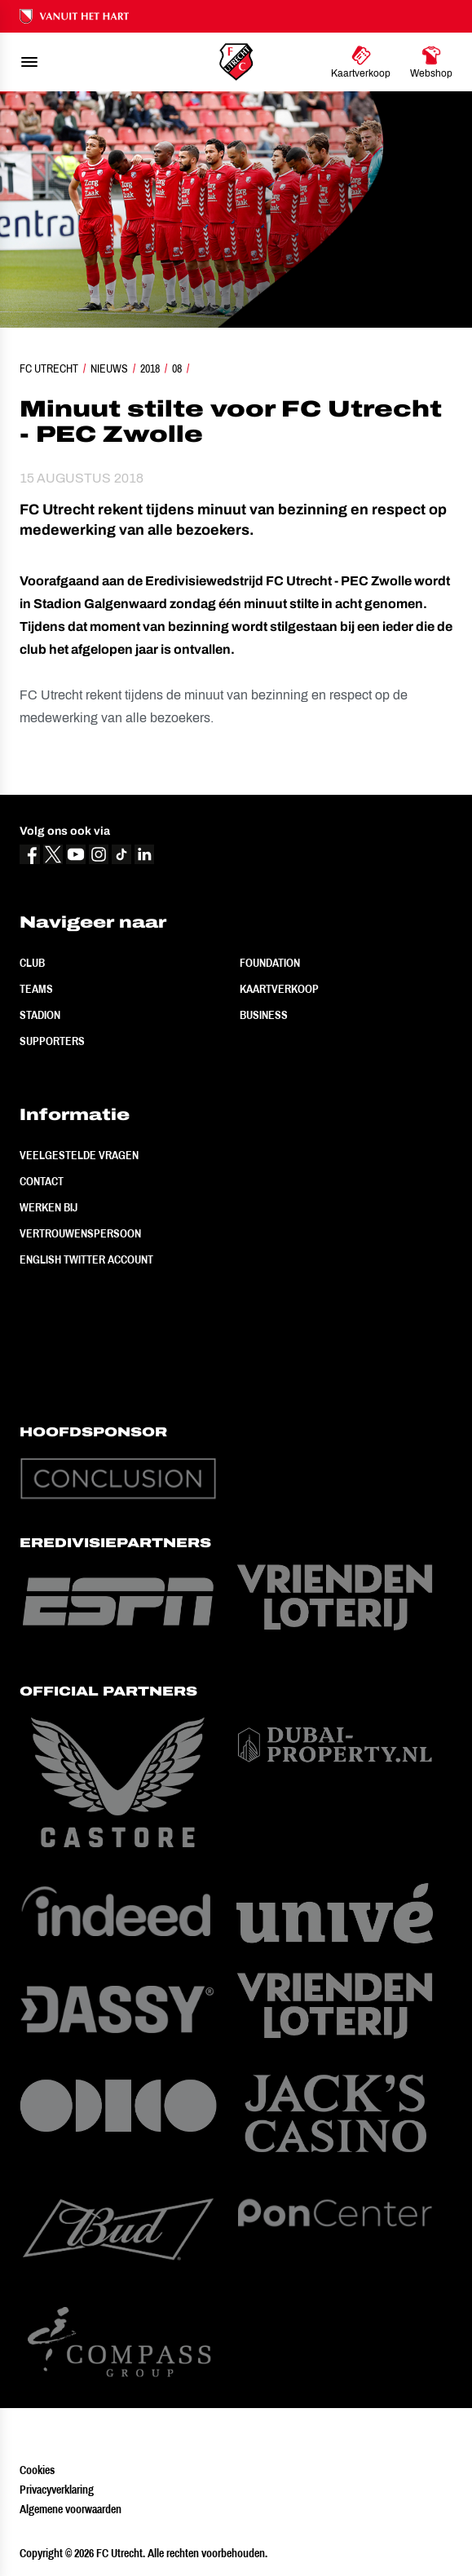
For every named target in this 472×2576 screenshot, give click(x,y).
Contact (42, 1181)
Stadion (40, 1015)
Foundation (270, 962)
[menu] (29, 62)
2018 (150, 368)
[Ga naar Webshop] (431, 62)
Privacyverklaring (57, 2489)
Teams (36, 988)
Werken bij (48, 1207)
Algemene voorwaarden (70, 2509)
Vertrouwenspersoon (80, 1233)
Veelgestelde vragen (79, 1155)
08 (177, 368)
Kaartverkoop (279, 988)
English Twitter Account (86, 1259)
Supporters (52, 1041)
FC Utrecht (49, 368)
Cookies (37, 2470)
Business (264, 1015)
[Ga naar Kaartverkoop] (360, 62)
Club (32, 962)
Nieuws (109, 368)
